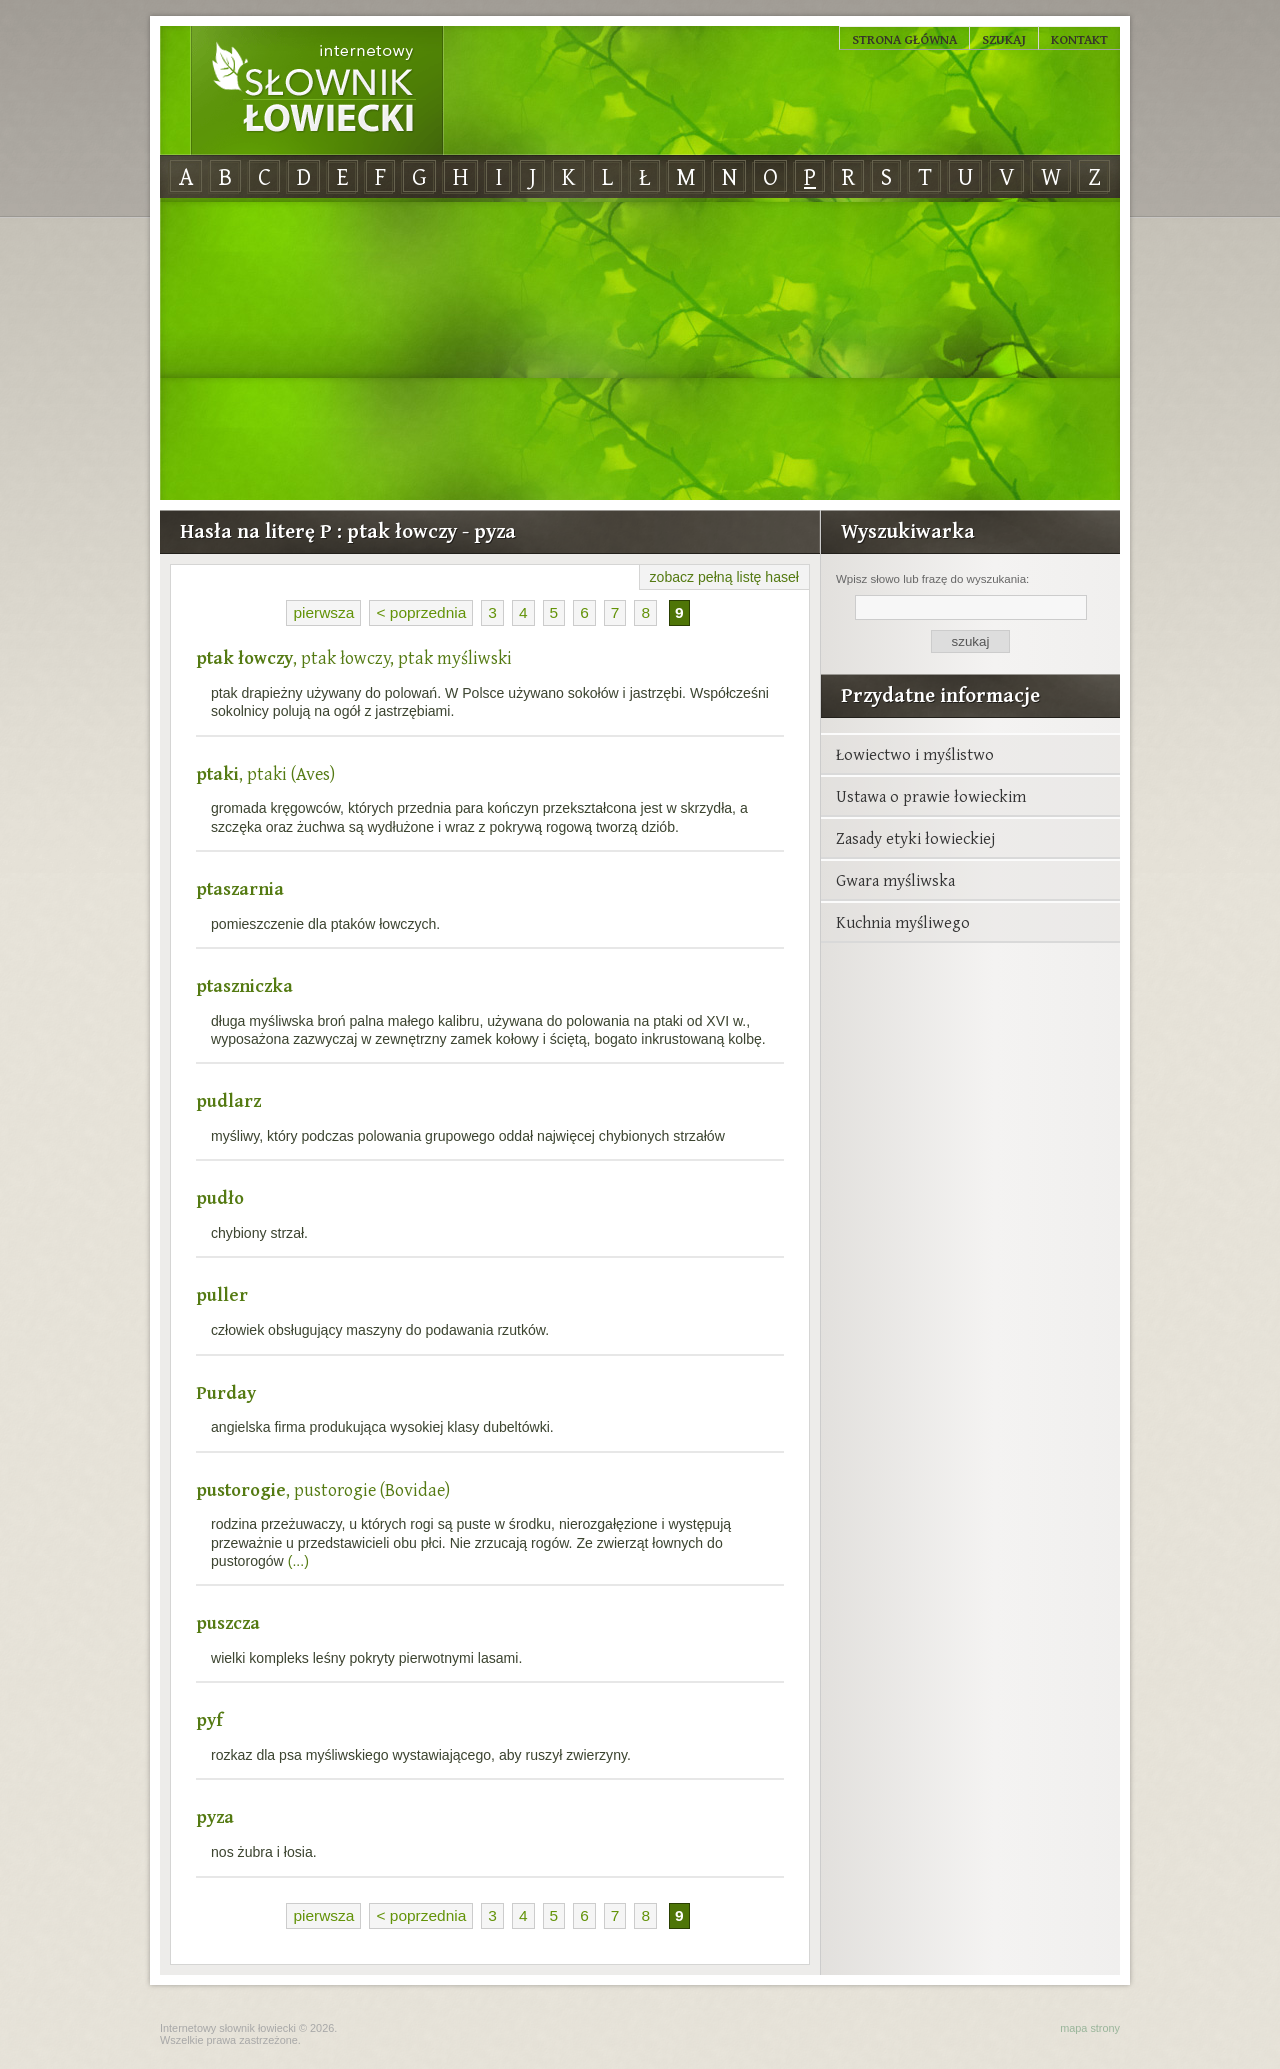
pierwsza (323, 612)
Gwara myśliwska (895, 880)
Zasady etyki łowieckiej (915, 838)
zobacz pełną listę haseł (724, 577)
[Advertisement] (640, 350)
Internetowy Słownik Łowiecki (317, 91)
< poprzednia (421, 612)
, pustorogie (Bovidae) (323, 1489)
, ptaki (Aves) (265, 773)
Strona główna (904, 39)
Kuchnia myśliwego (903, 922)
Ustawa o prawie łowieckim (931, 796)
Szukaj (1004, 39)
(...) (298, 1561)
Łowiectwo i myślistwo (915, 754)
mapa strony (1090, 2028)
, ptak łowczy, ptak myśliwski (354, 657)
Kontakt (1079, 39)
